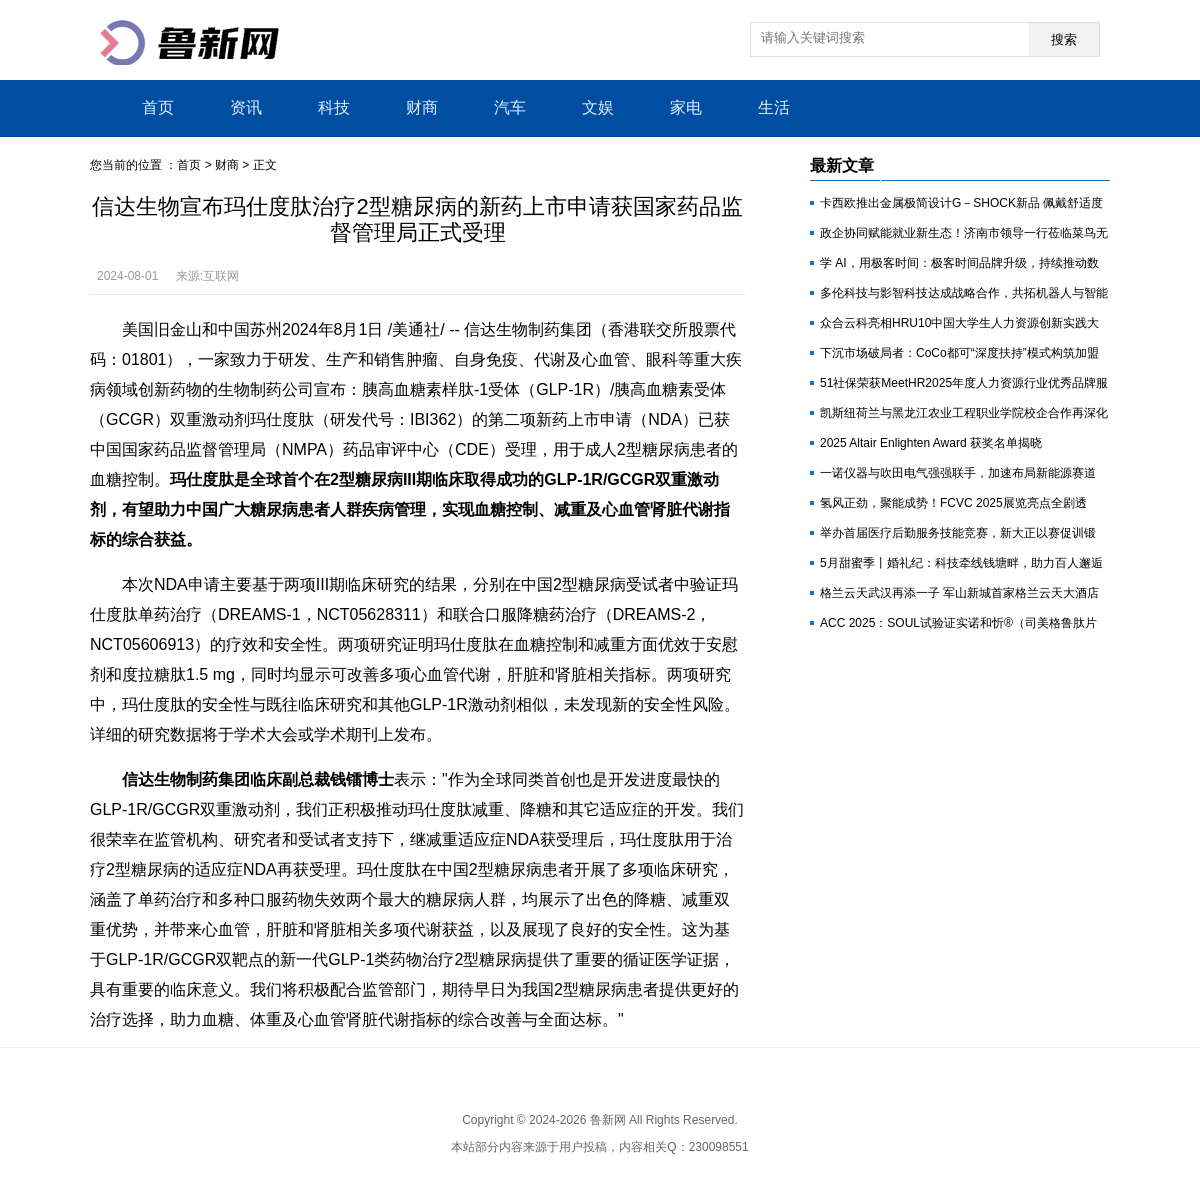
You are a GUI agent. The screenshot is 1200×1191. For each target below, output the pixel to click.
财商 (422, 107)
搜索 (1064, 39)
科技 (334, 107)
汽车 (510, 107)
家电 (686, 107)
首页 (158, 107)
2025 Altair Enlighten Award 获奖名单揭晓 (931, 443)
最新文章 (842, 165)
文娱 (598, 107)
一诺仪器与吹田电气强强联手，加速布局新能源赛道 (958, 473)
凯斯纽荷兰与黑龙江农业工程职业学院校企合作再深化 (964, 413)
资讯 (246, 107)
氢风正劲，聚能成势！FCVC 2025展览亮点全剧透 (953, 503)
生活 (774, 107)
